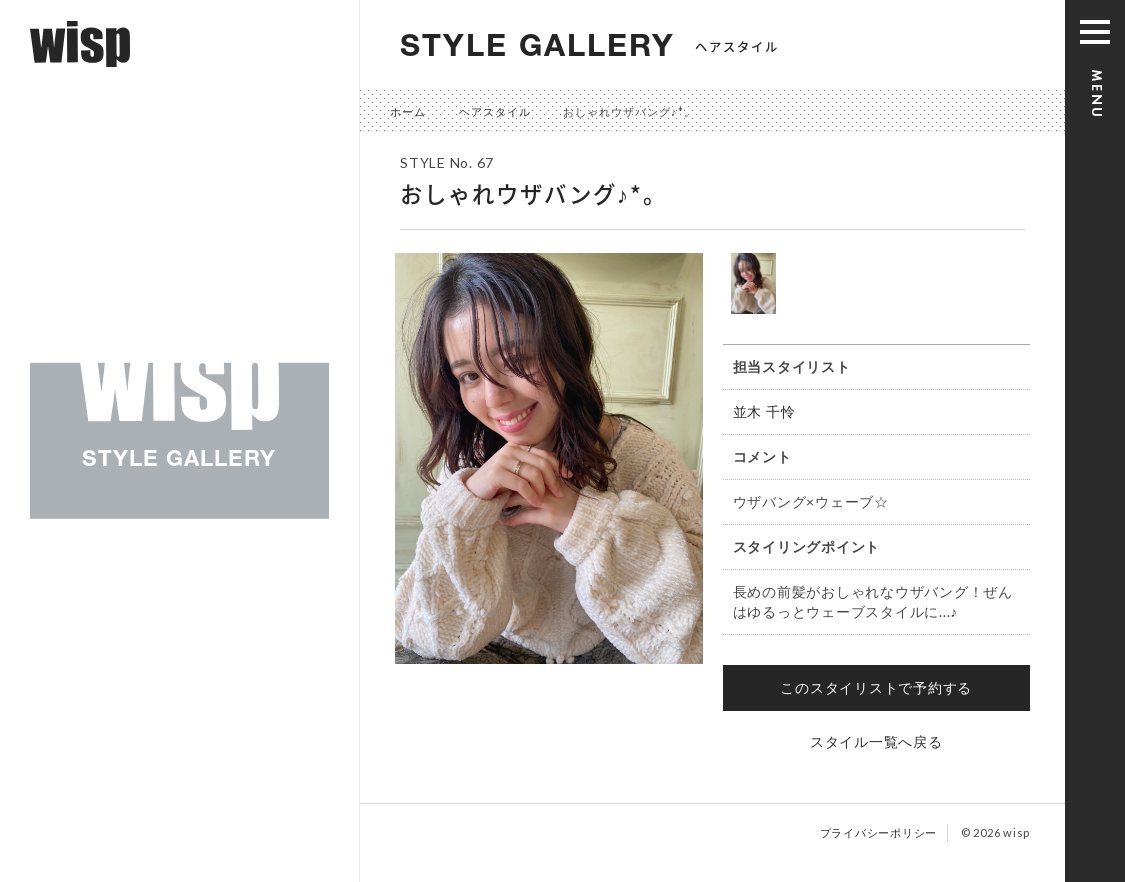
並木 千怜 (764, 411)
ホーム (408, 111)
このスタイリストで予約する (876, 687)
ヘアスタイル (495, 111)
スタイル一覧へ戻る (876, 741)
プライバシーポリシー (879, 832)
